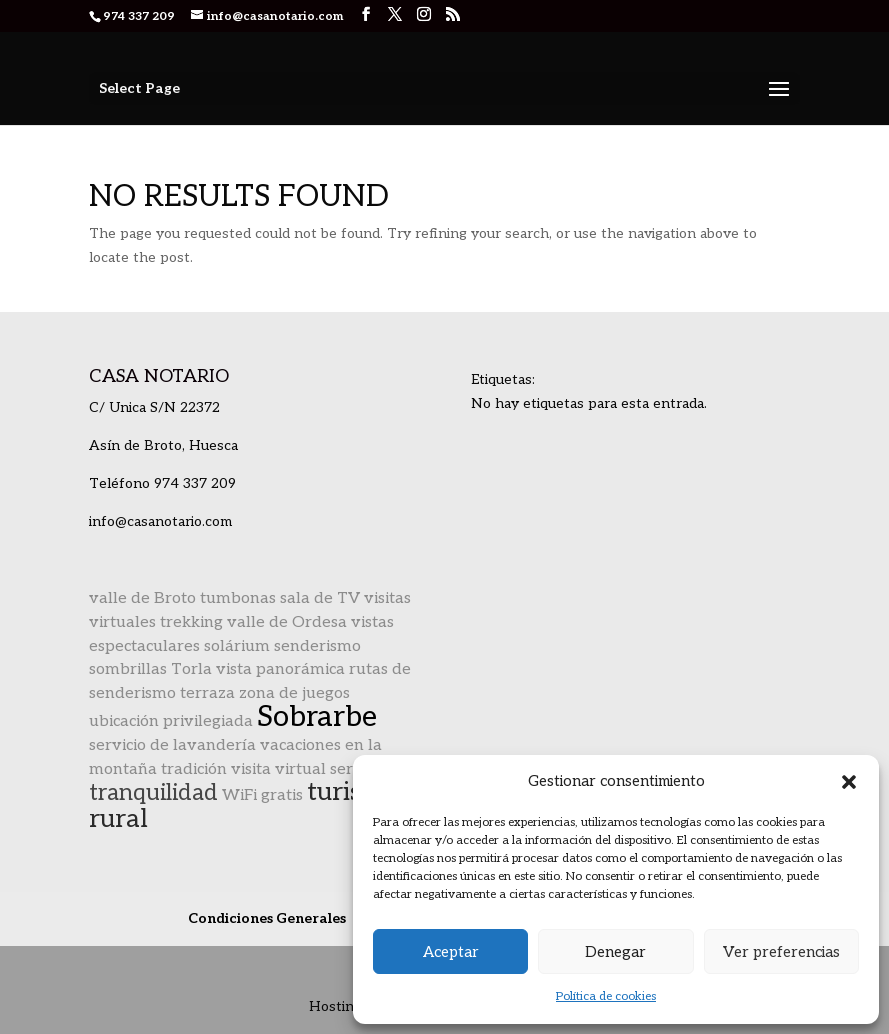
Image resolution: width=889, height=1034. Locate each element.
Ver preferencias (781, 952)
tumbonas (238, 598)
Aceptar (451, 952)
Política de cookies (606, 996)
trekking (191, 622)
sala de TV (320, 598)
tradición (194, 769)
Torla (191, 669)
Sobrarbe (317, 717)
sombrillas (128, 669)
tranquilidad (153, 793)
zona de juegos (294, 693)
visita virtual (278, 769)
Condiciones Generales (267, 918)
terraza (207, 693)
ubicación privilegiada (171, 721)
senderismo (317, 646)
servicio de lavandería (172, 745)
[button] (849, 782)
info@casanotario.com (160, 521)
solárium (237, 646)
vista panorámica (280, 669)
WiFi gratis (262, 795)
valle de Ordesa (287, 622)
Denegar (615, 952)
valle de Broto (142, 598)
